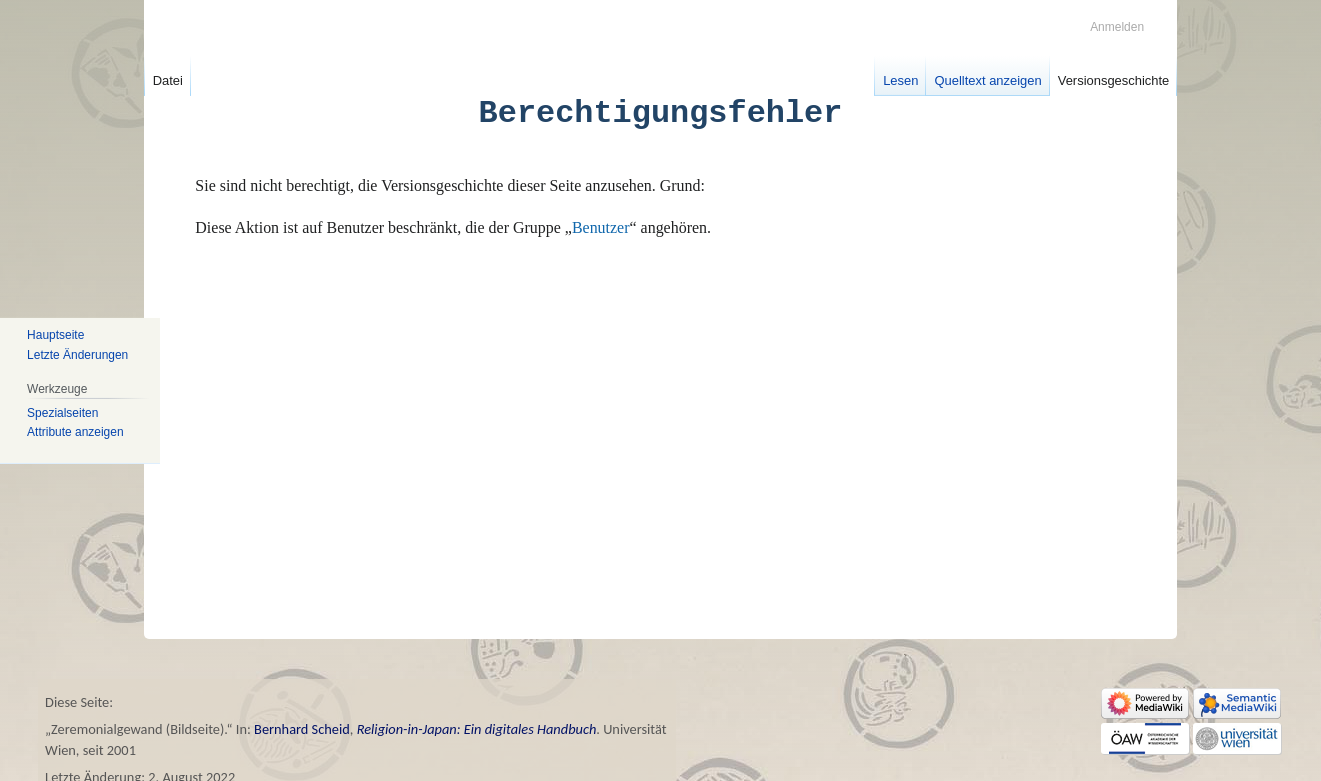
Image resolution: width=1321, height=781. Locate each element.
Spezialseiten (62, 413)
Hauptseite (55, 335)
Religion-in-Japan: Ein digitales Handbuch (477, 729)
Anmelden (1117, 27)
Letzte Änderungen (77, 355)
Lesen (900, 80)
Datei (168, 80)
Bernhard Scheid (302, 729)
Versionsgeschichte (1114, 80)
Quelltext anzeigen (987, 80)
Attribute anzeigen (75, 432)
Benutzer (601, 227)
